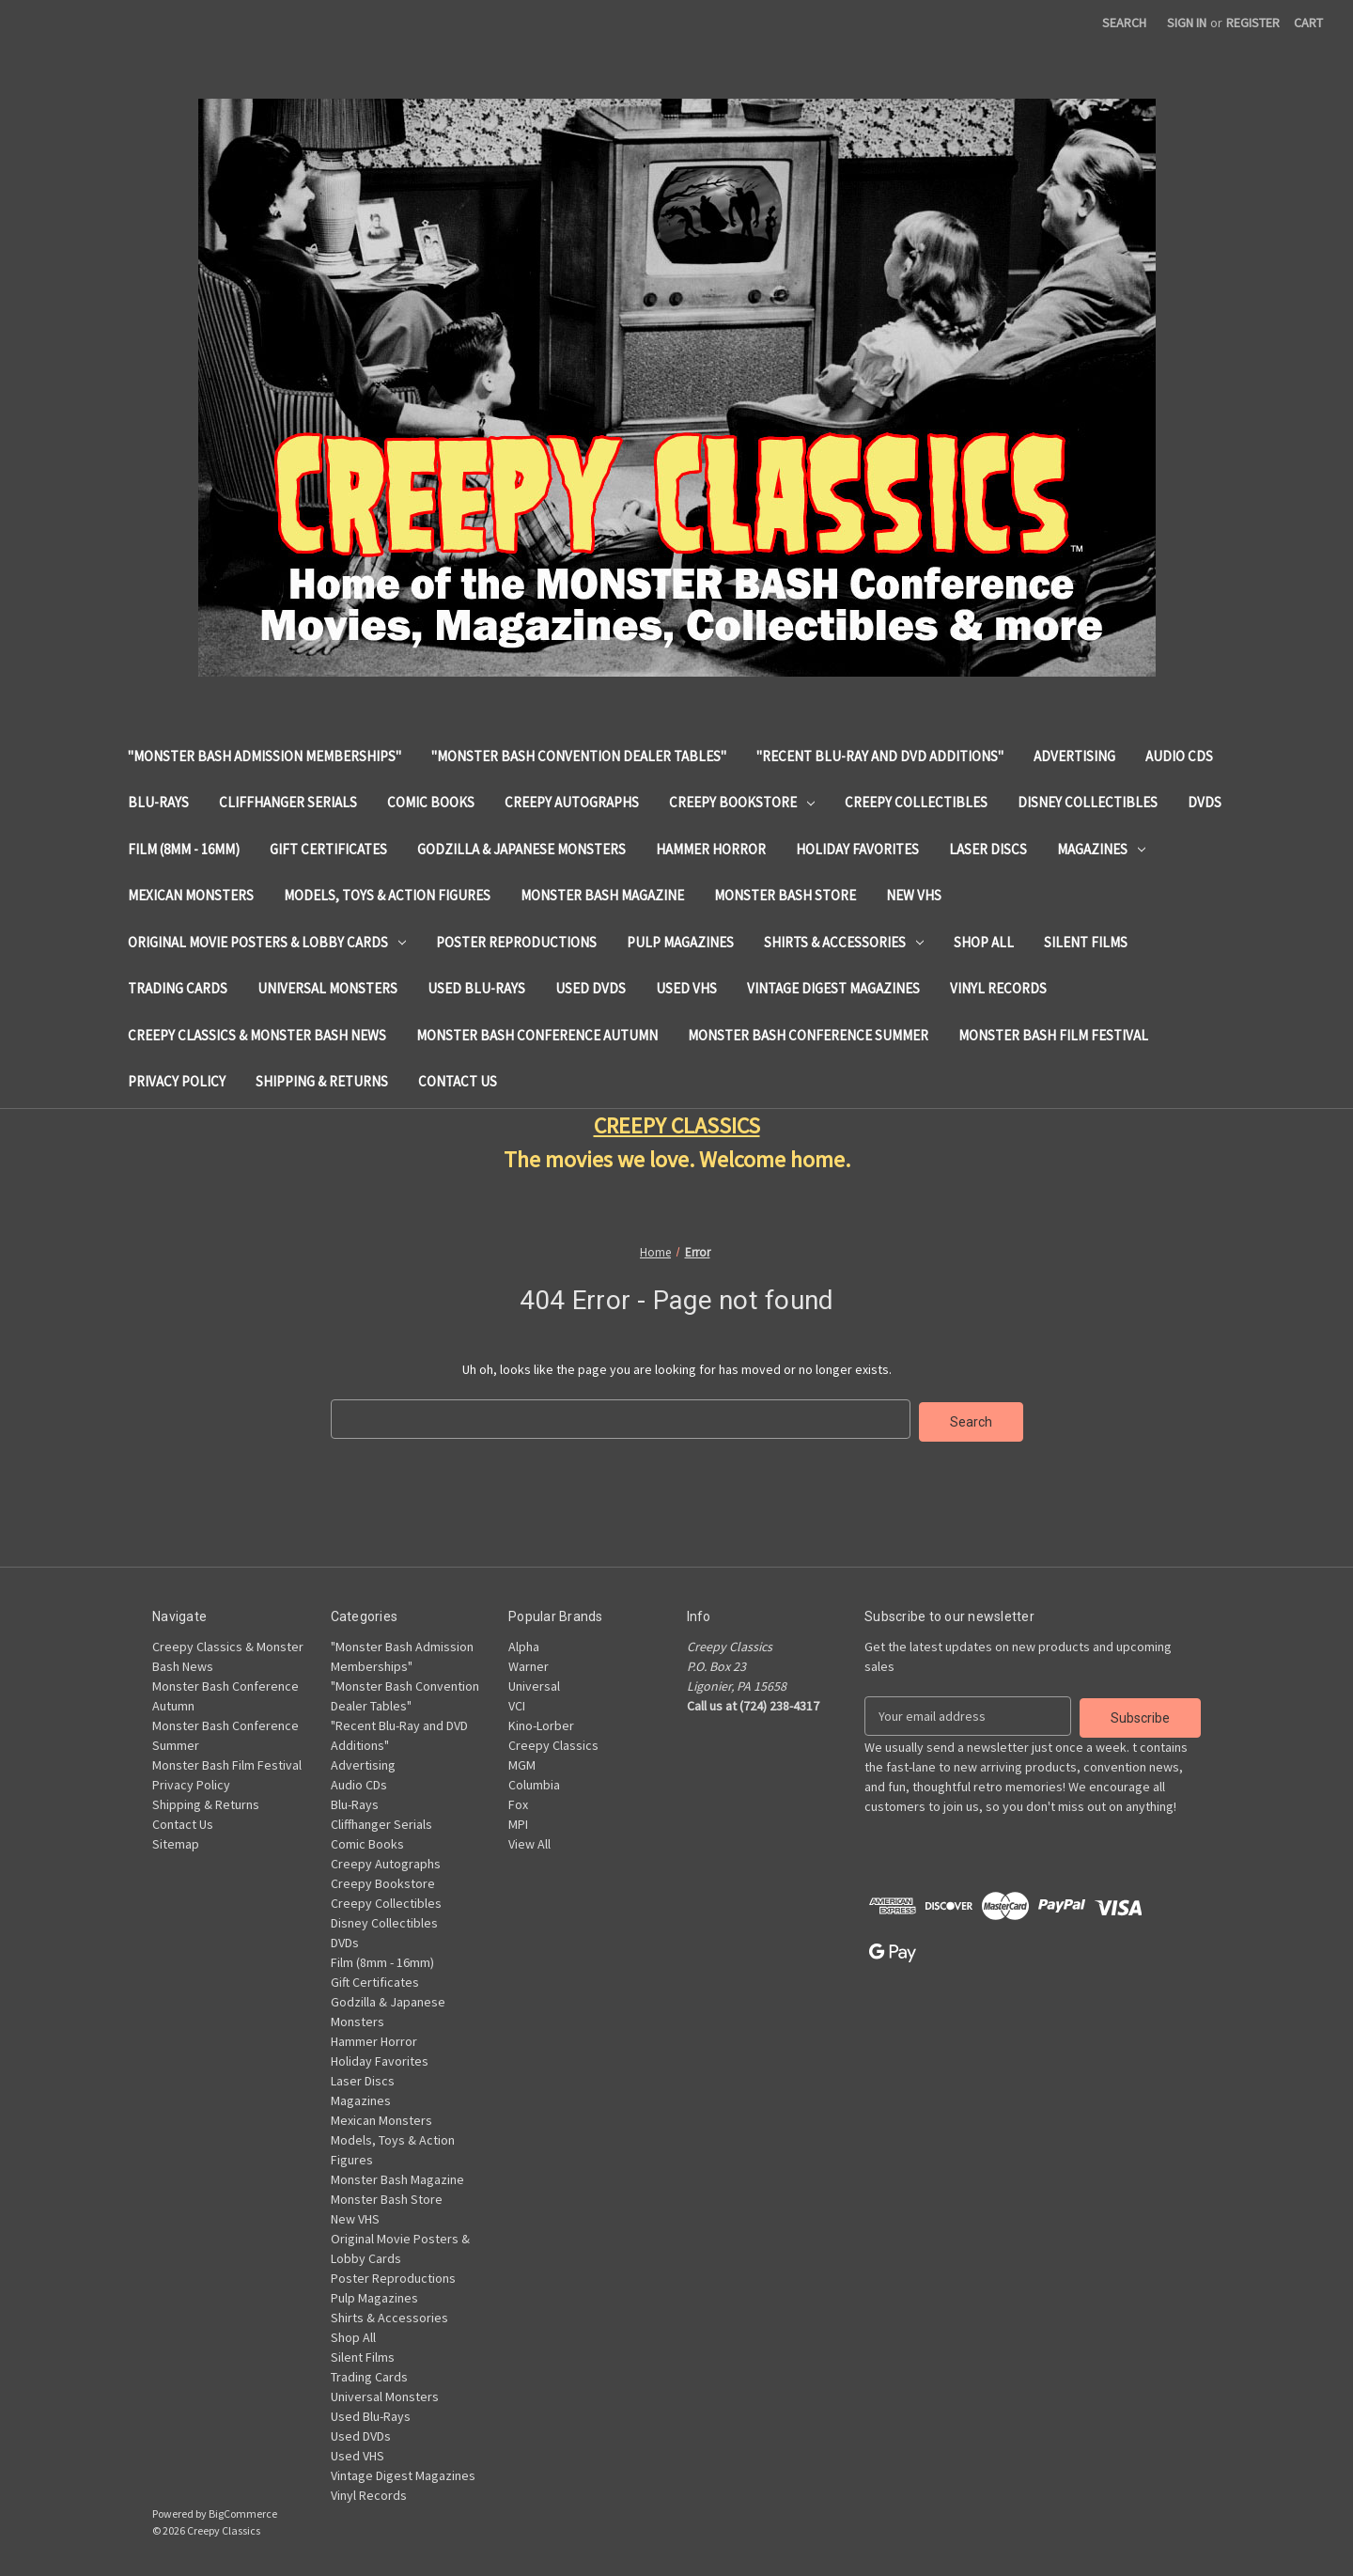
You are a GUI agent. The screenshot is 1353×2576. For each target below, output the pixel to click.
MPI (518, 1821)
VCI (516, 1702)
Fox (518, 1801)
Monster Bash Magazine (602, 895)
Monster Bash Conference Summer (808, 1035)
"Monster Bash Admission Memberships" (264, 756)
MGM (522, 1762)
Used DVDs (590, 988)
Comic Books (430, 802)
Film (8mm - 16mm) (184, 849)
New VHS (913, 895)
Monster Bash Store (785, 895)
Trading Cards (177, 988)
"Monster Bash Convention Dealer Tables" (578, 756)
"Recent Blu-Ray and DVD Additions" (879, 756)
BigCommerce (243, 2511)
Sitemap (175, 1841)
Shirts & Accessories (844, 942)
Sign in (1186, 22)
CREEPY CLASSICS (677, 1125)
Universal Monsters (327, 988)
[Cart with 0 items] (1308, 23)
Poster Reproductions (516, 942)
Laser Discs (988, 849)
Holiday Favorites (857, 849)
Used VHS (686, 988)
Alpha (523, 1643)
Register (1253, 22)
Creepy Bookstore (742, 802)
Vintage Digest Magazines (833, 988)
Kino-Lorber (541, 1722)
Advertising (1074, 756)
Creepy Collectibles (916, 802)
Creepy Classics (553, 1742)
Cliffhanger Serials (288, 802)
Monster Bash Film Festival (1053, 1035)
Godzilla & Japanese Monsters (521, 849)
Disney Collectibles (1088, 802)
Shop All (984, 942)
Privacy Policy (177, 1081)
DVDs (1204, 802)
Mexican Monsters (191, 895)
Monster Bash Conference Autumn (537, 1035)
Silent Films (1086, 942)
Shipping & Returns (322, 1081)
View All (529, 1841)
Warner (528, 1663)
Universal (534, 1683)
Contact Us (457, 1081)
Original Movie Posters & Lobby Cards (267, 942)
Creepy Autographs (572, 802)
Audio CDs (1179, 756)
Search (1124, 22)
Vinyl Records (998, 988)
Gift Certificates (328, 849)
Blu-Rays (158, 802)
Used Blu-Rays (476, 988)
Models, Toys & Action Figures (387, 895)
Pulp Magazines (680, 942)
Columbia (534, 1781)
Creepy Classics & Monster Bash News (257, 1035)
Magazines (1101, 849)
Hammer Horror (711, 849)
